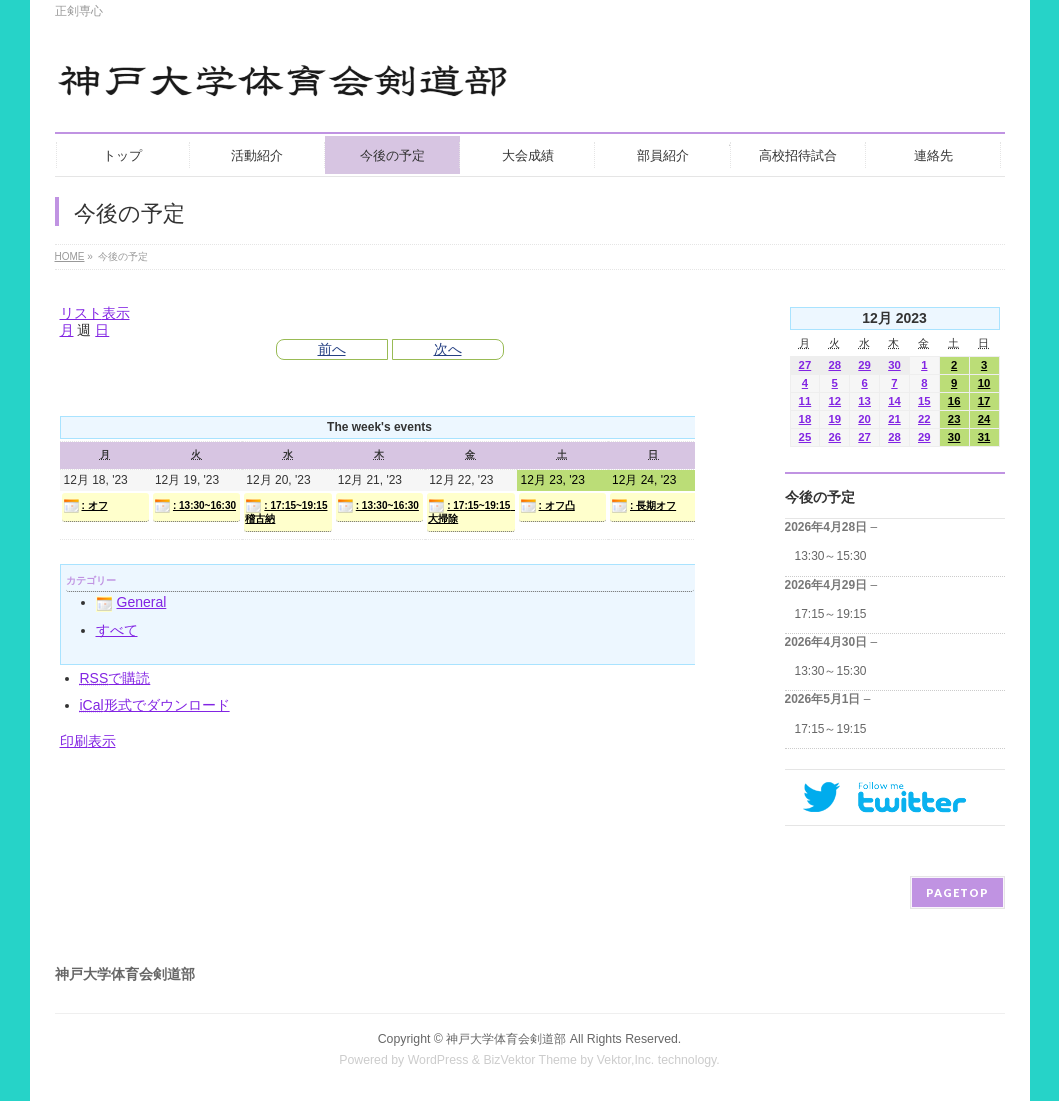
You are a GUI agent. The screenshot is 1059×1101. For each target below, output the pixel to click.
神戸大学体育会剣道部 (506, 1039)
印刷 (88, 741)
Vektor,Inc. (626, 1060)
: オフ (85, 506)
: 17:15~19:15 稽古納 (286, 511)
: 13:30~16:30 (195, 506)
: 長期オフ (643, 506)
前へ (332, 349)
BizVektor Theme (530, 1060)
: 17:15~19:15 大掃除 (471, 511)
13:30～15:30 (831, 556)
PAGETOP (957, 892)
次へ (448, 349)
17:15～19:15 (831, 614)
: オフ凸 (547, 506)
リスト (95, 313)
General (131, 602)
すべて (117, 630)
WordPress (438, 1060)
